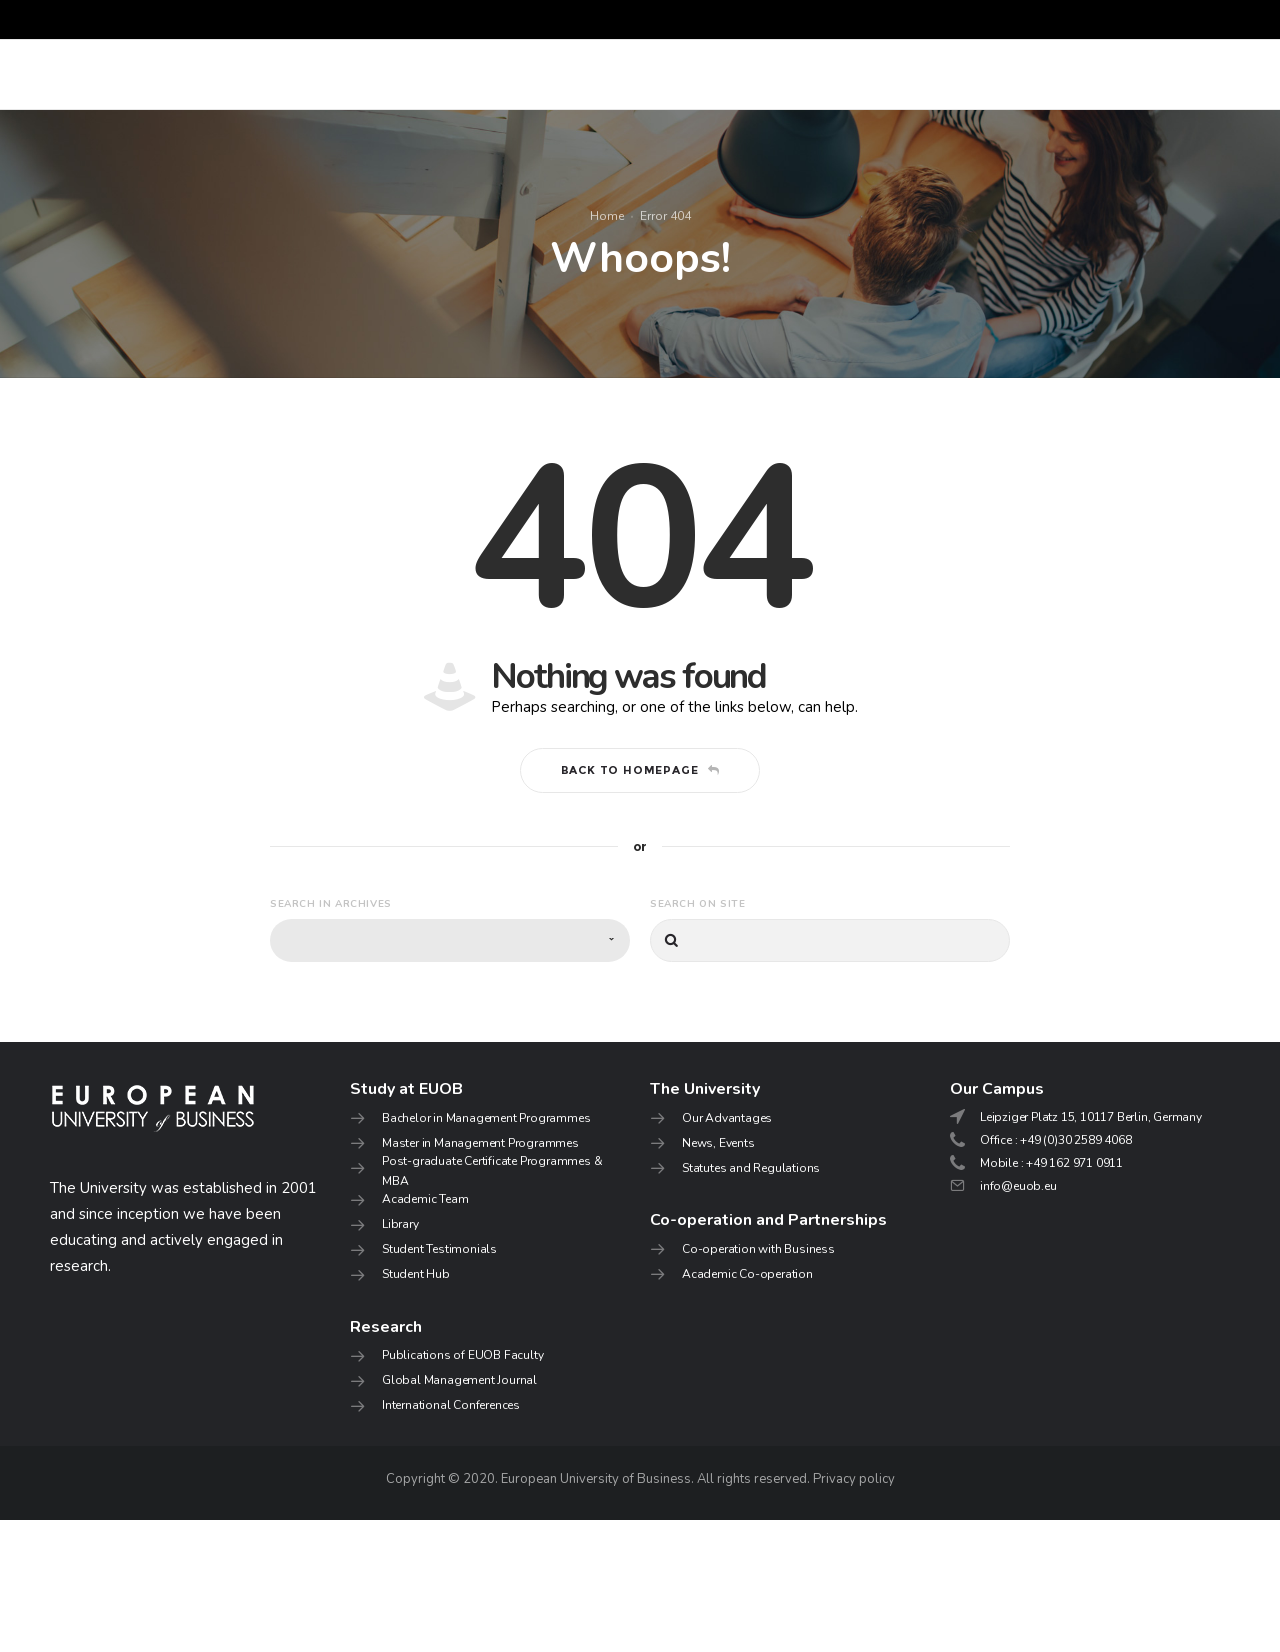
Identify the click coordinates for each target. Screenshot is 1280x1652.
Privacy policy (854, 1611)
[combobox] (450, 1073)
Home (607, 282)
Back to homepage (640, 902)
